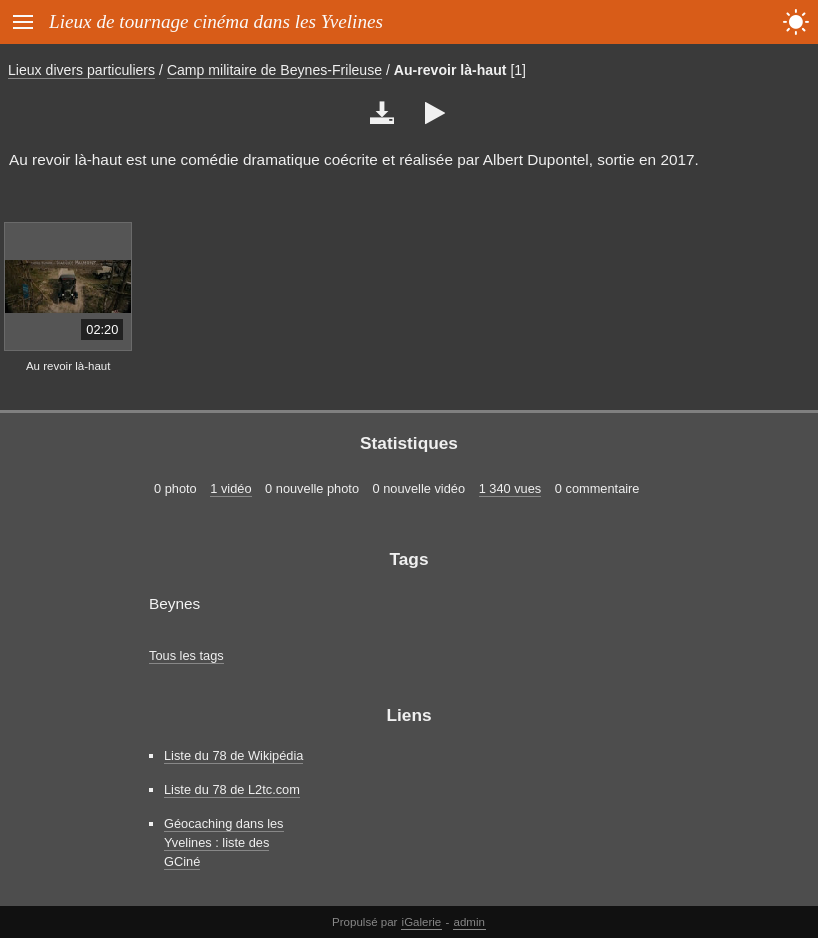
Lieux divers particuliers (81, 70)
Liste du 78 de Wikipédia (233, 755)
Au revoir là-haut (68, 366)
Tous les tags (186, 655)
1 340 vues (510, 488)
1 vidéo (230, 488)
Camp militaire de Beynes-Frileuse (274, 70)
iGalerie (422, 922)
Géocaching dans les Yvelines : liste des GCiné (224, 842)
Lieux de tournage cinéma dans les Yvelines (216, 21)
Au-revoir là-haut (450, 70)
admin (469, 922)
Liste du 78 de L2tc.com (232, 789)
